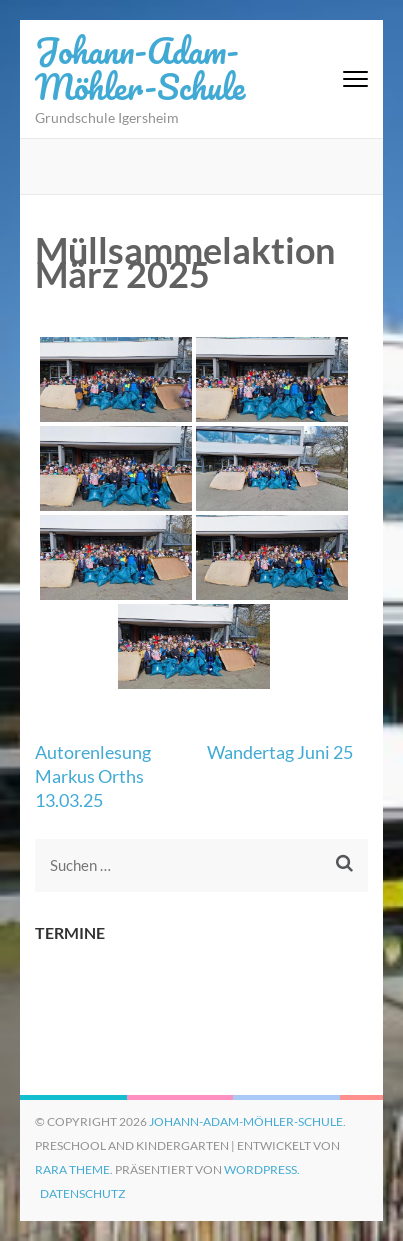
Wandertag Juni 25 (280, 752)
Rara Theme (72, 1169)
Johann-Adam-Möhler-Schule (140, 68)
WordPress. (262, 1169)
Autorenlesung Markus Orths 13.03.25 (93, 776)
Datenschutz (82, 1193)
